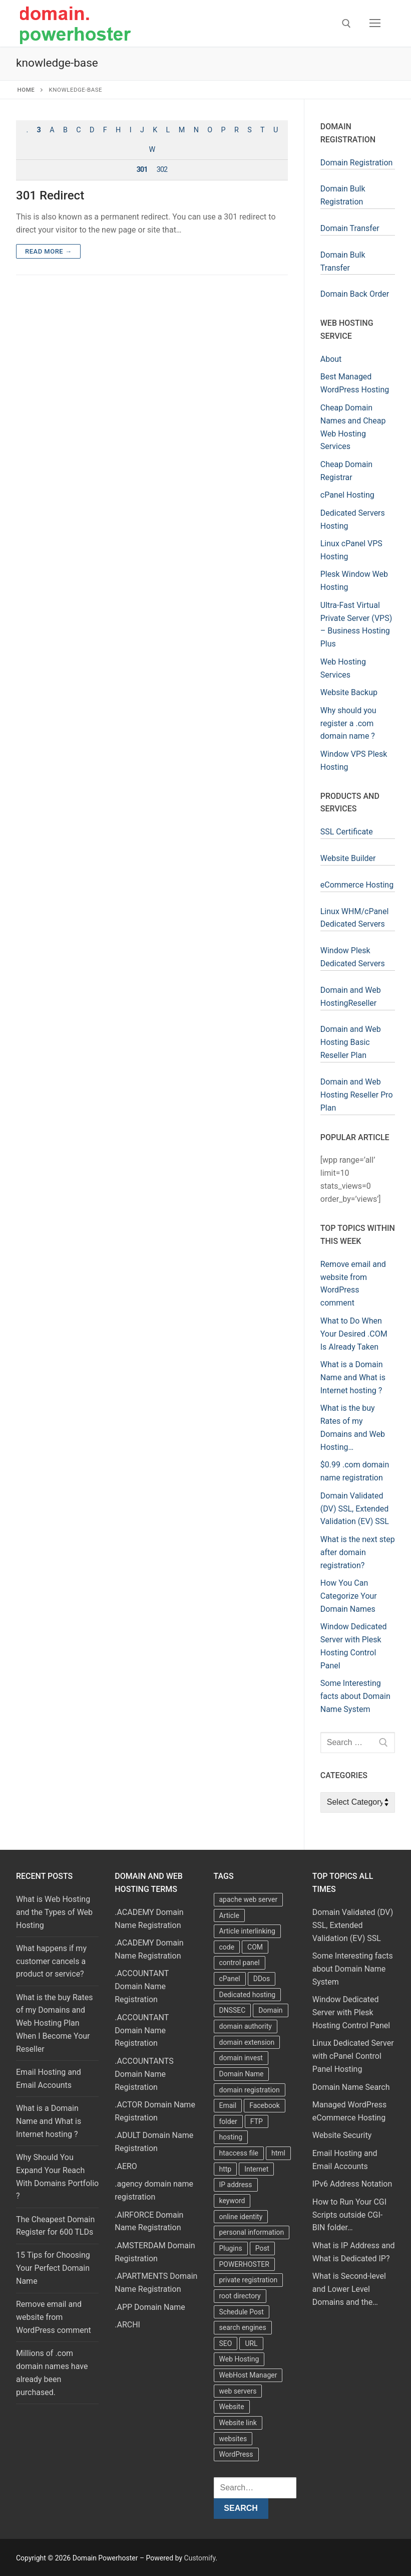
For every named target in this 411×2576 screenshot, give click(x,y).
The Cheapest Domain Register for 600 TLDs (55, 2226)
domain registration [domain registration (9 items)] (249, 2090)
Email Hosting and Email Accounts (48, 2078)
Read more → (48, 251)
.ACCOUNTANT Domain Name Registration (142, 1986)
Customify (200, 2558)
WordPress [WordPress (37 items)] (236, 2454)
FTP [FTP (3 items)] (256, 2121)
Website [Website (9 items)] (231, 2407)
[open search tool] (346, 23)
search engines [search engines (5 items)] (242, 2327)
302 (162, 169)
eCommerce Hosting (356, 885)
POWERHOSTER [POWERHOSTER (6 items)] (244, 2264)
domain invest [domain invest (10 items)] (241, 2058)
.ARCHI (127, 2324)
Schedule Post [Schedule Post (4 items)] (241, 2312)
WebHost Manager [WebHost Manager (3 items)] (248, 2375)
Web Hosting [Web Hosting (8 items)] (239, 2359)
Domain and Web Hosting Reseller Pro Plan (356, 1095)
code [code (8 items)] (227, 1947)
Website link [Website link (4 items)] (238, 2423)
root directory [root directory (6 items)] (240, 2296)
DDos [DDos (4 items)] (261, 1979)
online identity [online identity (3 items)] (241, 2217)
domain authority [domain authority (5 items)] (245, 2026)
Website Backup (348, 692)
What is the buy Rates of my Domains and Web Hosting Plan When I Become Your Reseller (54, 2023)
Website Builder (348, 858)
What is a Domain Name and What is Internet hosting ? (48, 2121)
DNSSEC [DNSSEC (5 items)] (232, 2010)
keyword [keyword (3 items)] (232, 2201)
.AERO (126, 2166)
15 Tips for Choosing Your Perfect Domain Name (53, 2268)
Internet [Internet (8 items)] (256, 2169)
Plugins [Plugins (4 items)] (230, 2248)
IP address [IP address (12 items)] (235, 2185)
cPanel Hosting (347, 495)
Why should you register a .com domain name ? (348, 723)
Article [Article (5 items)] (229, 1915)
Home (26, 89)
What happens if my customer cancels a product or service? (51, 1961)
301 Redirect (50, 195)
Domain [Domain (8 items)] (270, 2010)
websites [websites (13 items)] (233, 2439)
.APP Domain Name (150, 2307)
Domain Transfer (349, 228)
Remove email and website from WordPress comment (53, 2317)
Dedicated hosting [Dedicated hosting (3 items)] (247, 1995)
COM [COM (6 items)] (255, 1947)
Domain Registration (356, 162)
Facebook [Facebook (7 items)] (264, 2105)
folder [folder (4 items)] (228, 2121)
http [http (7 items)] (225, 2169)
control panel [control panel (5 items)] (239, 1963)
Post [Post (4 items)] (262, 2248)
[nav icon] (375, 23)
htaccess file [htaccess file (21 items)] (239, 2153)
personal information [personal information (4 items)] (251, 2232)
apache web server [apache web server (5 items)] (248, 1899)
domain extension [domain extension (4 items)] (247, 2042)
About (331, 359)
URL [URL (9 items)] (251, 2343)
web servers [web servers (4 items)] (238, 2391)
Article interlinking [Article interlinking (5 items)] (247, 1931)
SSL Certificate (346, 831)
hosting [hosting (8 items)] (231, 2137)
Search (241, 2508)
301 (142, 169)
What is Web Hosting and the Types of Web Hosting (54, 1912)
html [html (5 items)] (278, 2153)
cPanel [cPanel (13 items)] (229, 1979)
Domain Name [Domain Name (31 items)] (241, 2074)
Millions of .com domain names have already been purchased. (52, 2372)
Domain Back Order (354, 294)
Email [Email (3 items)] (228, 2105)
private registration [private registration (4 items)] (248, 2280)
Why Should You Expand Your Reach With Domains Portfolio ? (57, 2177)
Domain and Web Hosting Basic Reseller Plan (350, 1042)
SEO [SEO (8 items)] (225, 2343)
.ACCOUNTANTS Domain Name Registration (144, 2074)
